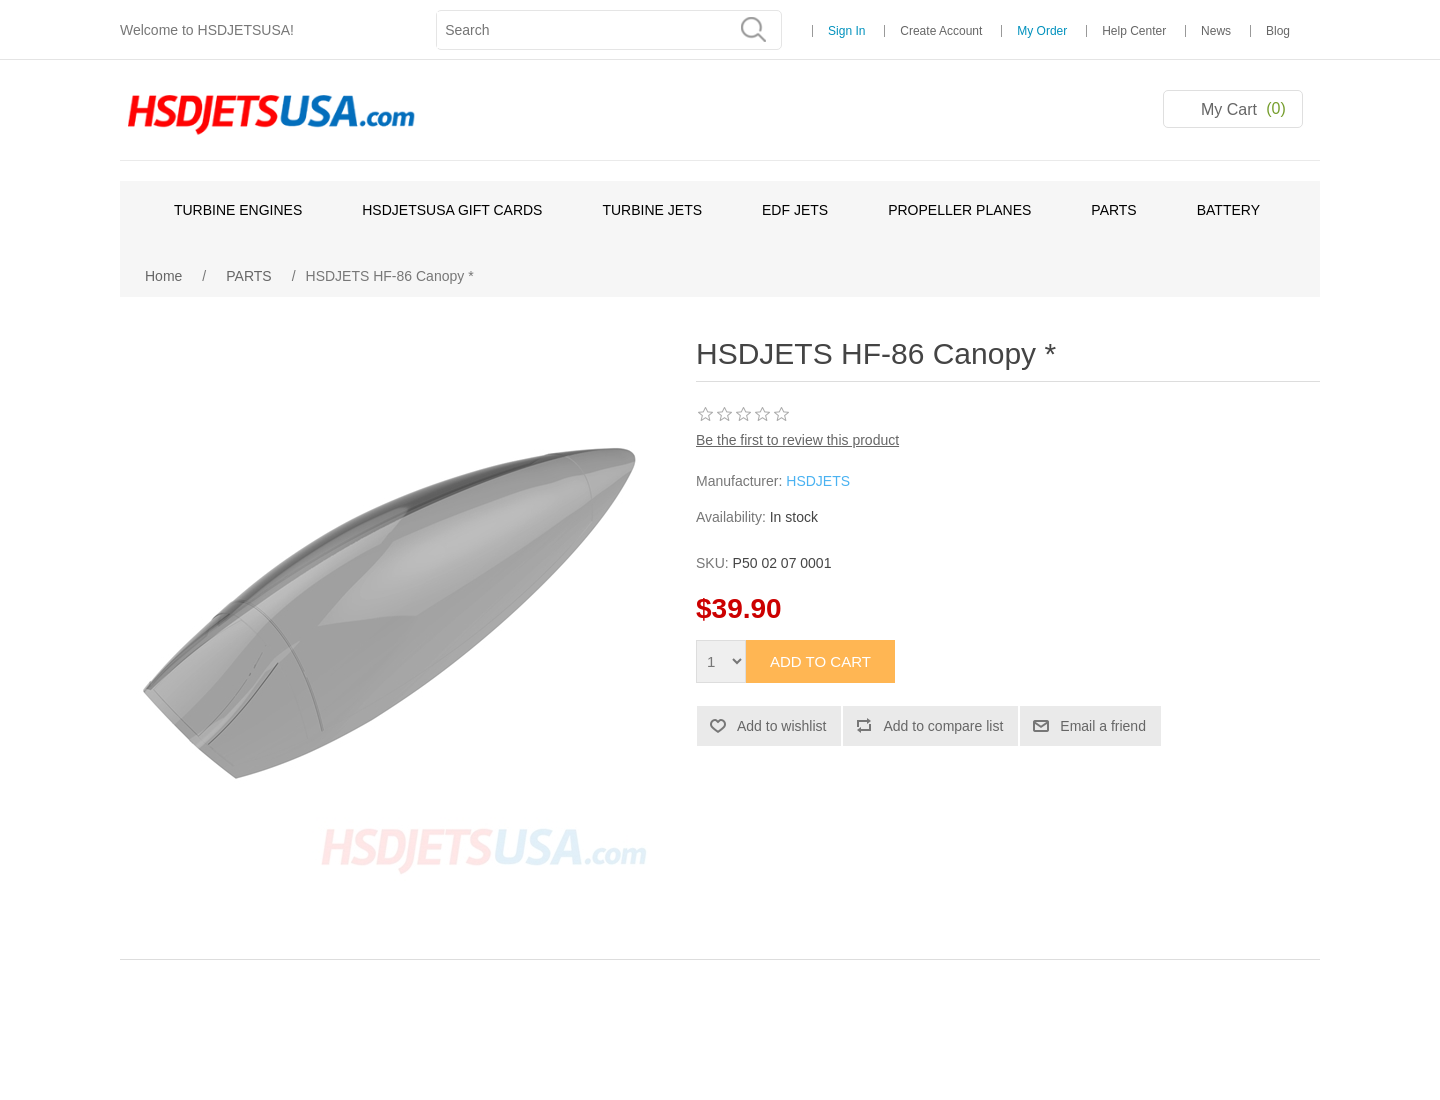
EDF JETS (795, 210)
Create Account (941, 31)
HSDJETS (818, 481)
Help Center (1134, 31)
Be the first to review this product (797, 440)
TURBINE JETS (652, 210)
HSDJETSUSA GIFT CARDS (452, 210)
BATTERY (1228, 210)
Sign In (846, 31)
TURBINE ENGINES (238, 210)
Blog (1278, 31)
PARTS (1113, 210)
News (1216, 31)
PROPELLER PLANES (959, 210)
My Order (1042, 31)
